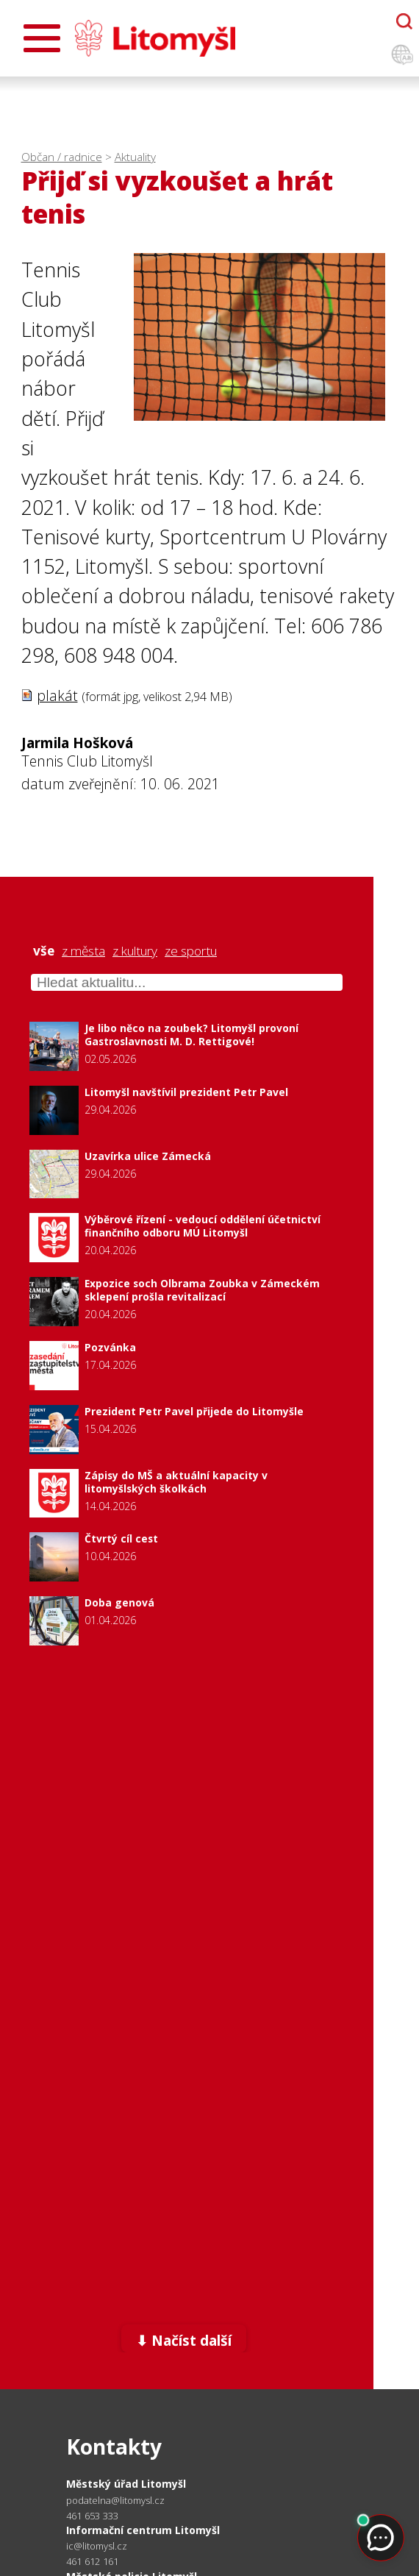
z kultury (134, 951)
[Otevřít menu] (42, 38)
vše (43, 951)
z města (83, 951)
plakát (57, 695)
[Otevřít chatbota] (404, 21)
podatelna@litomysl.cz (115, 2500)
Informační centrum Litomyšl (143, 2530)
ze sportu (191, 951)
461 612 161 (92, 2561)
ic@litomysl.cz (96, 2546)
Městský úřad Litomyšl (126, 2484)
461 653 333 (92, 2515)
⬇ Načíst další (184, 2340)
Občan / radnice (61, 157)
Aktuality (135, 157)
